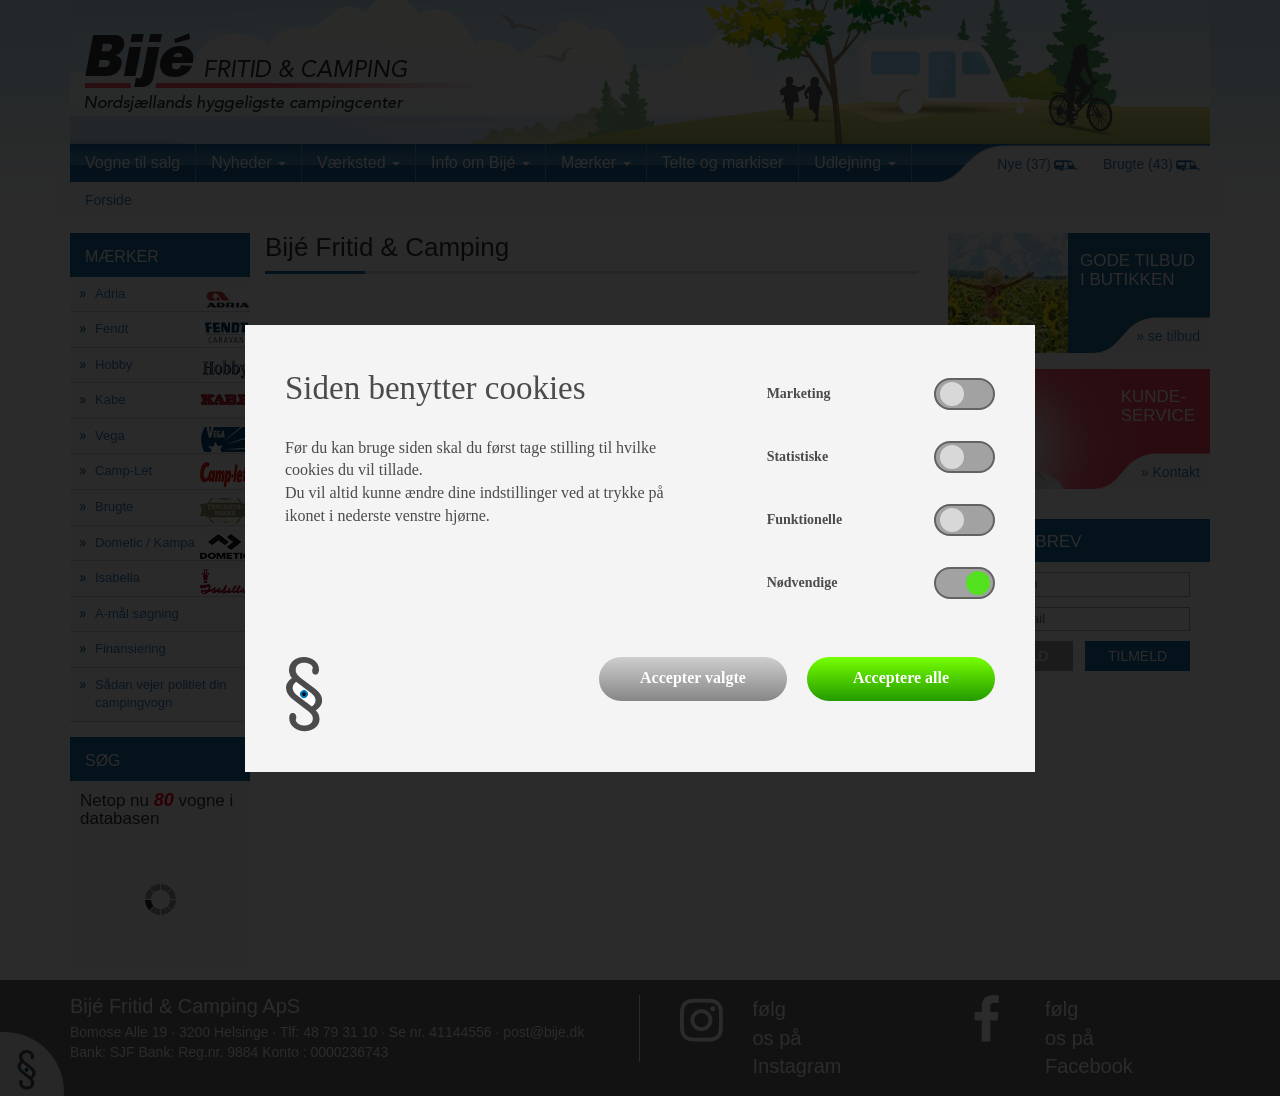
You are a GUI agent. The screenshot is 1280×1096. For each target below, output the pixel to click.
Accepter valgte (693, 677)
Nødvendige (802, 582)
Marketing (799, 393)
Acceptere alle (901, 677)
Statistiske (797, 456)
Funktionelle (804, 519)
